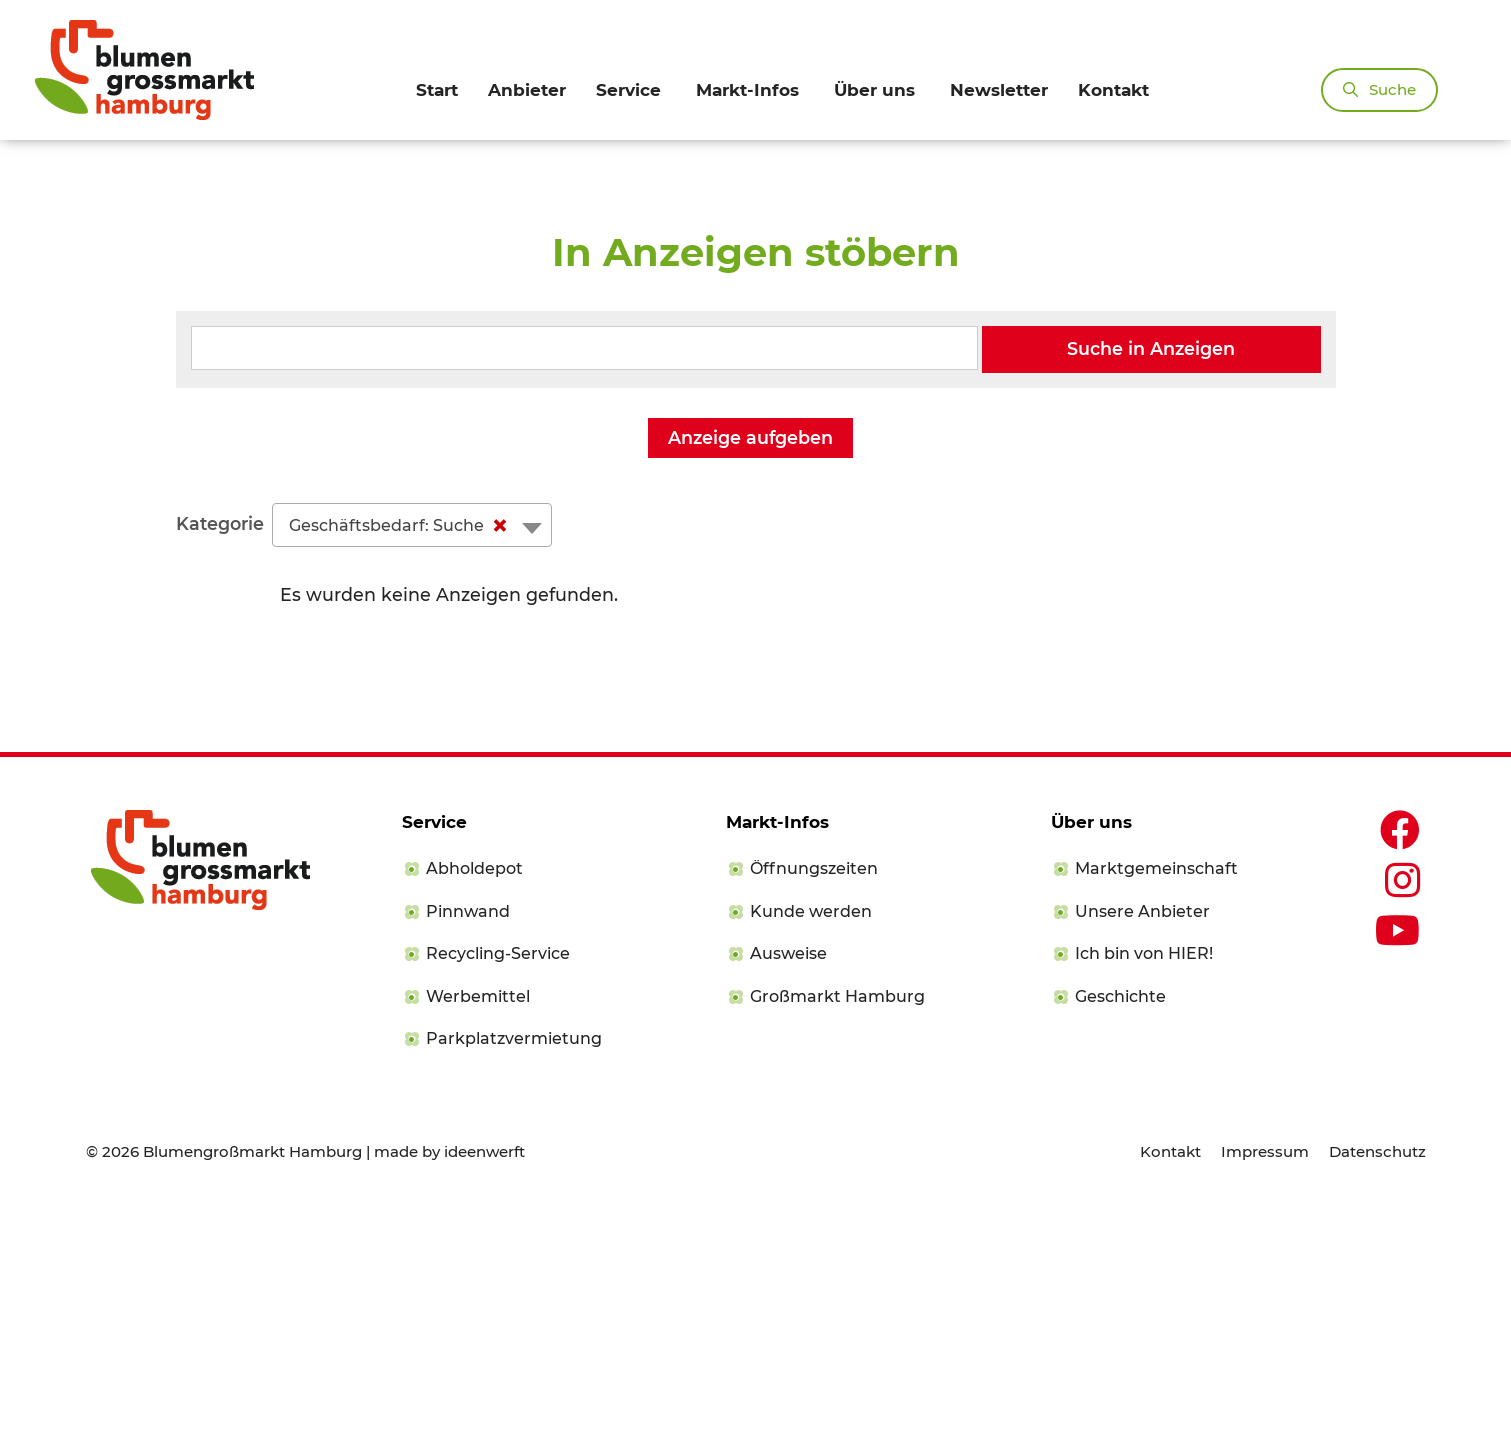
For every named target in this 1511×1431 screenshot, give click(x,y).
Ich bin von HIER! (1144, 1180)
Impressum (1265, 1378)
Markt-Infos (747, 90)
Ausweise (788, 1180)
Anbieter (527, 90)
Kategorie (220, 750)
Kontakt (1113, 90)
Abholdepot (474, 1095)
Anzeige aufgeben (750, 663)
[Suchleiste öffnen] (1379, 90)
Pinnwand (468, 1138)
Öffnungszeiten (814, 1095)
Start (437, 90)
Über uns (874, 90)
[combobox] (412, 751)
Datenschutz (1377, 1378)
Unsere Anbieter (1142, 1138)
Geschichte (1120, 1223)
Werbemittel (478, 1223)
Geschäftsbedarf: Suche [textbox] (402, 752)
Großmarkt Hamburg (837, 1223)
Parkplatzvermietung (514, 1265)
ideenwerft (484, 1378)
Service (628, 90)
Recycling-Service (498, 1180)
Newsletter (999, 90)
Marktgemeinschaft (1156, 1095)
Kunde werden (811, 1138)
